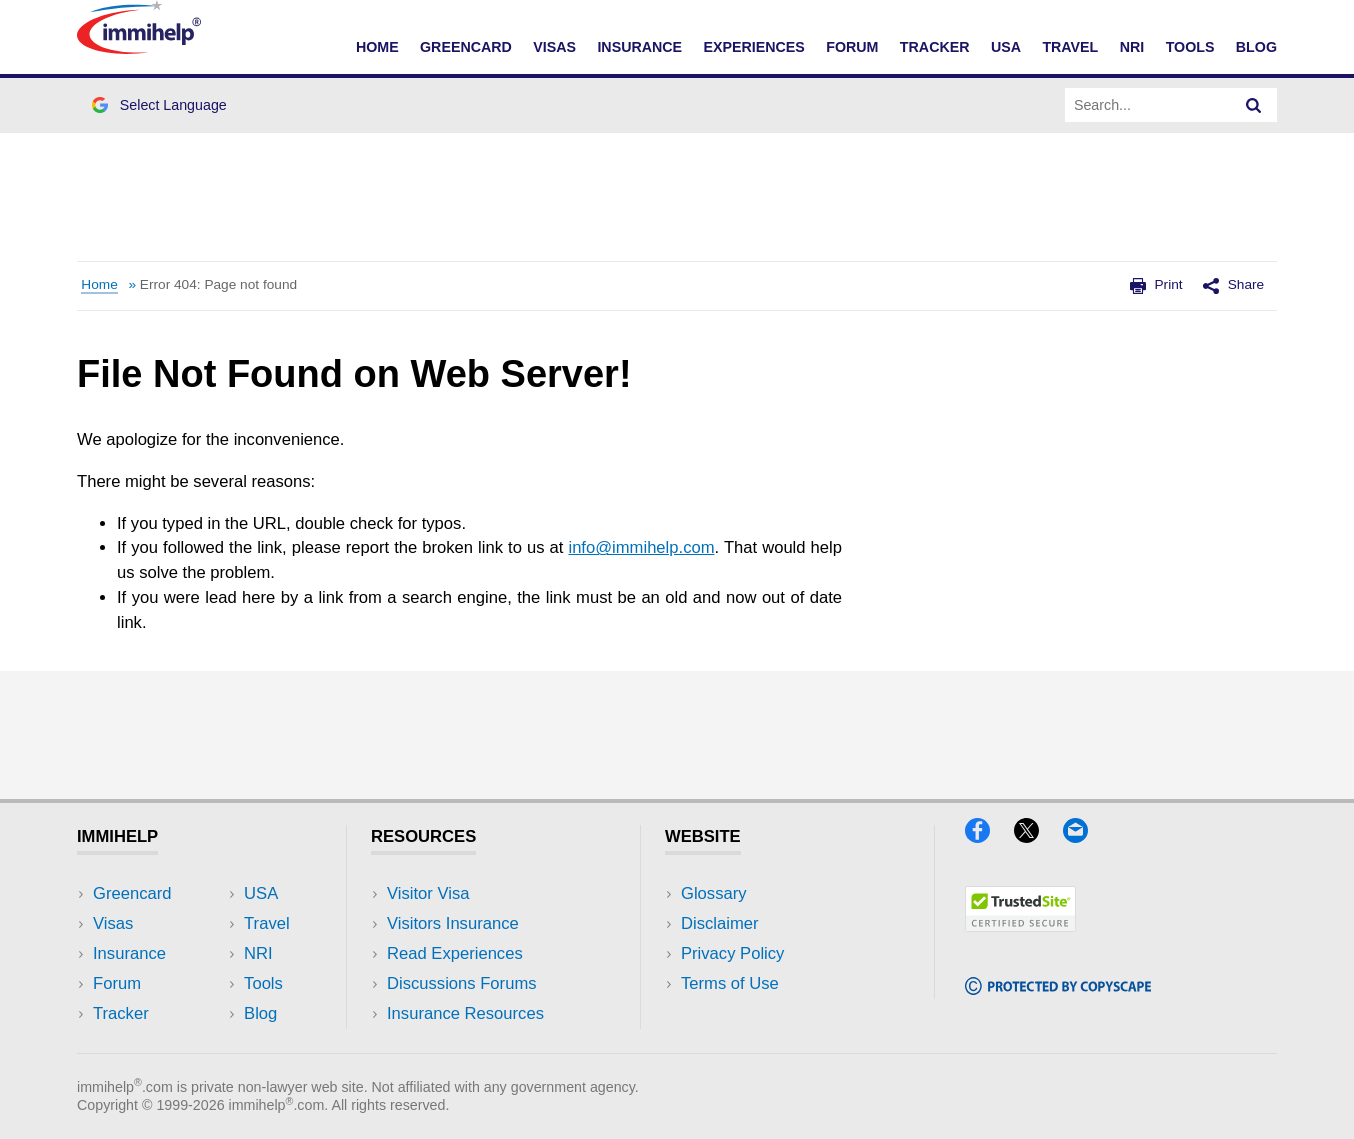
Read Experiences (455, 953)
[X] (1036, 836)
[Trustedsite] (1020, 925)
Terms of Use (730, 983)
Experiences (753, 47)
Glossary (714, 893)
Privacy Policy (732, 953)
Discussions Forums (462, 983)
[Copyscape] (1058, 988)
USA (1006, 47)
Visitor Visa (428, 893)
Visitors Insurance (453, 923)
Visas (554, 47)
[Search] (1254, 105)
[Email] (1085, 836)
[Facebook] (987, 836)
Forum (852, 47)
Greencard (466, 47)
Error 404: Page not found (218, 284)
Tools (1190, 47)
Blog (1256, 47)
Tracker (935, 47)
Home (377, 47)
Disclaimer (720, 923)
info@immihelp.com (641, 547)
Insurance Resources (465, 1013)
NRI (1132, 47)
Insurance (639, 47)
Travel (1070, 47)
